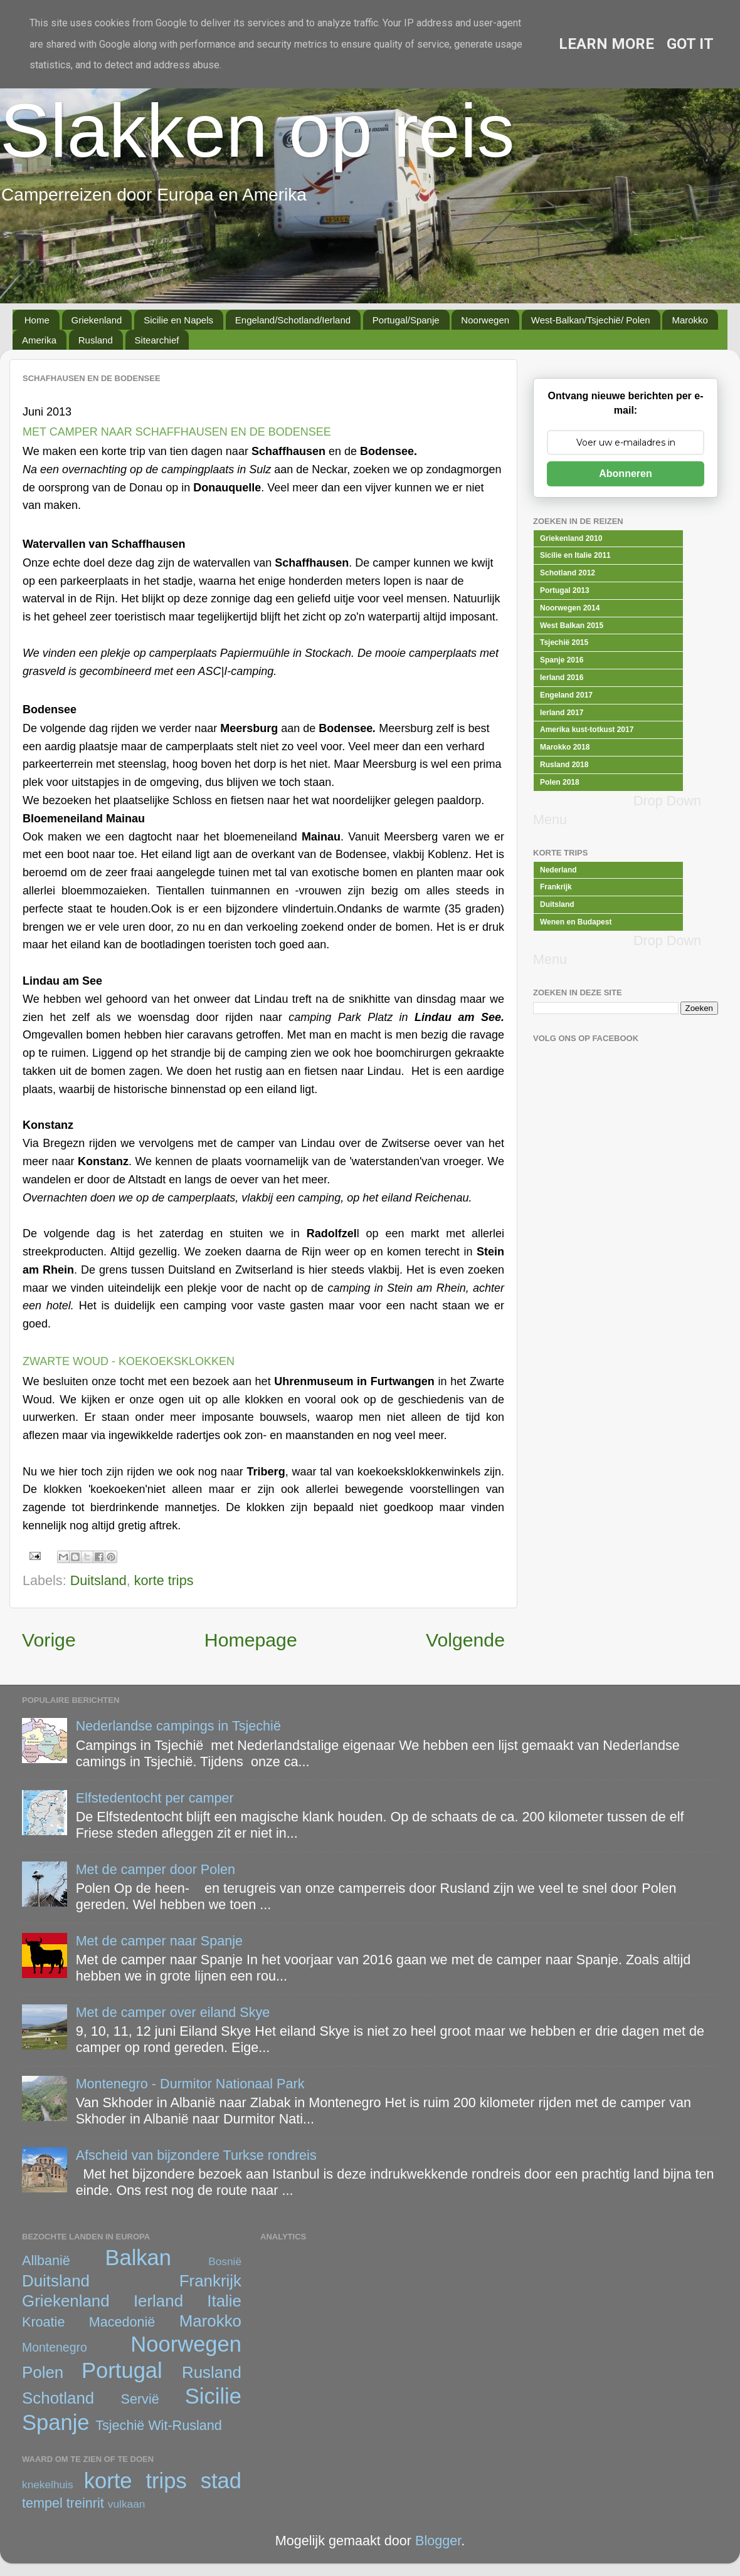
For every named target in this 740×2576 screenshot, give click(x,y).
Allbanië (46, 2260)
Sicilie (213, 2396)
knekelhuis (47, 2484)
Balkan (138, 2258)
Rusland (95, 340)
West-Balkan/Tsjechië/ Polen (590, 320)
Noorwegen (485, 320)
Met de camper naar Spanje (159, 1941)
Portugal (122, 2370)
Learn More (606, 44)
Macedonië (122, 2322)
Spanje (56, 2422)
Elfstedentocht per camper (155, 1798)
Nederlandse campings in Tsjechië (178, 1726)
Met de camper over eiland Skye (173, 2012)
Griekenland (96, 320)
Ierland (158, 2301)
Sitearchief (157, 340)
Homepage (250, 1640)
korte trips (164, 1580)
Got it (690, 44)
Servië (140, 2399)
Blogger (438, 2540)
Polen (42, 2372)
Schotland (58, 2398)
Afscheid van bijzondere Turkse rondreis (196, 2155)
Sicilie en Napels (178, 320)
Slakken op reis (257, 130)
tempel (42, 2503)
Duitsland (98, 1580)
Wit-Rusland (185, 2425)
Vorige (49, 1640)
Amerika (39, 340)
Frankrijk (210, 2281)
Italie (224, 2301)
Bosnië (224, 2261)
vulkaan (126, 2504)
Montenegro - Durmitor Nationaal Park (190, 2084)
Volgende (465, 1640)
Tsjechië (119, 2425)
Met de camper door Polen (155, 1869)
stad (221, 2481)
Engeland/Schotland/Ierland (293, 320)
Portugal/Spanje (406, 320)
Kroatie (43, 2322)
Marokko (690, 320)
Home (37, 320)
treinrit (85, 2503)
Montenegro (54, 2347)
